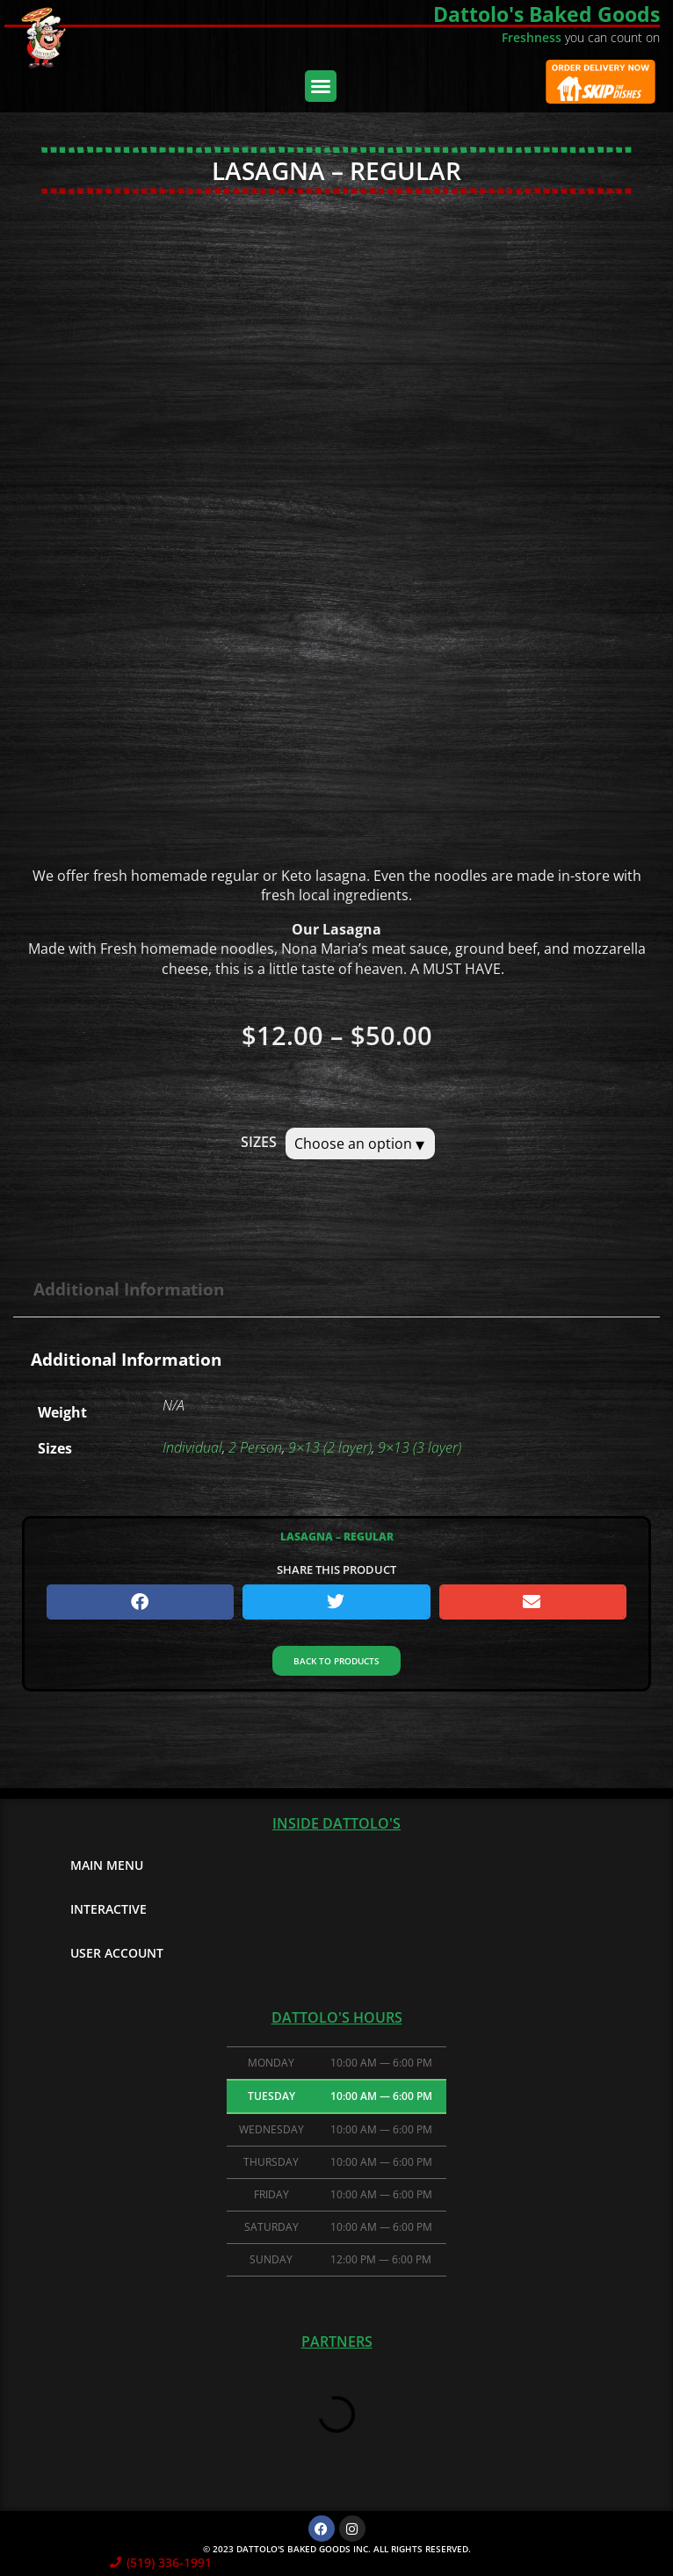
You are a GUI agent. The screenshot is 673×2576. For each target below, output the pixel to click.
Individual (192, 1447)
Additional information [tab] (128, 1289)
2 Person (255, 1447)
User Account (116, 1953)
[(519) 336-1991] (115, 2562)
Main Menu (106, 1865)
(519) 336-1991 (169, 2562)
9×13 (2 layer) (330, 1447)
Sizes (259, 1141)
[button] (320, 86)
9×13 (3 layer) (419, 1447)
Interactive (108, 1909)
